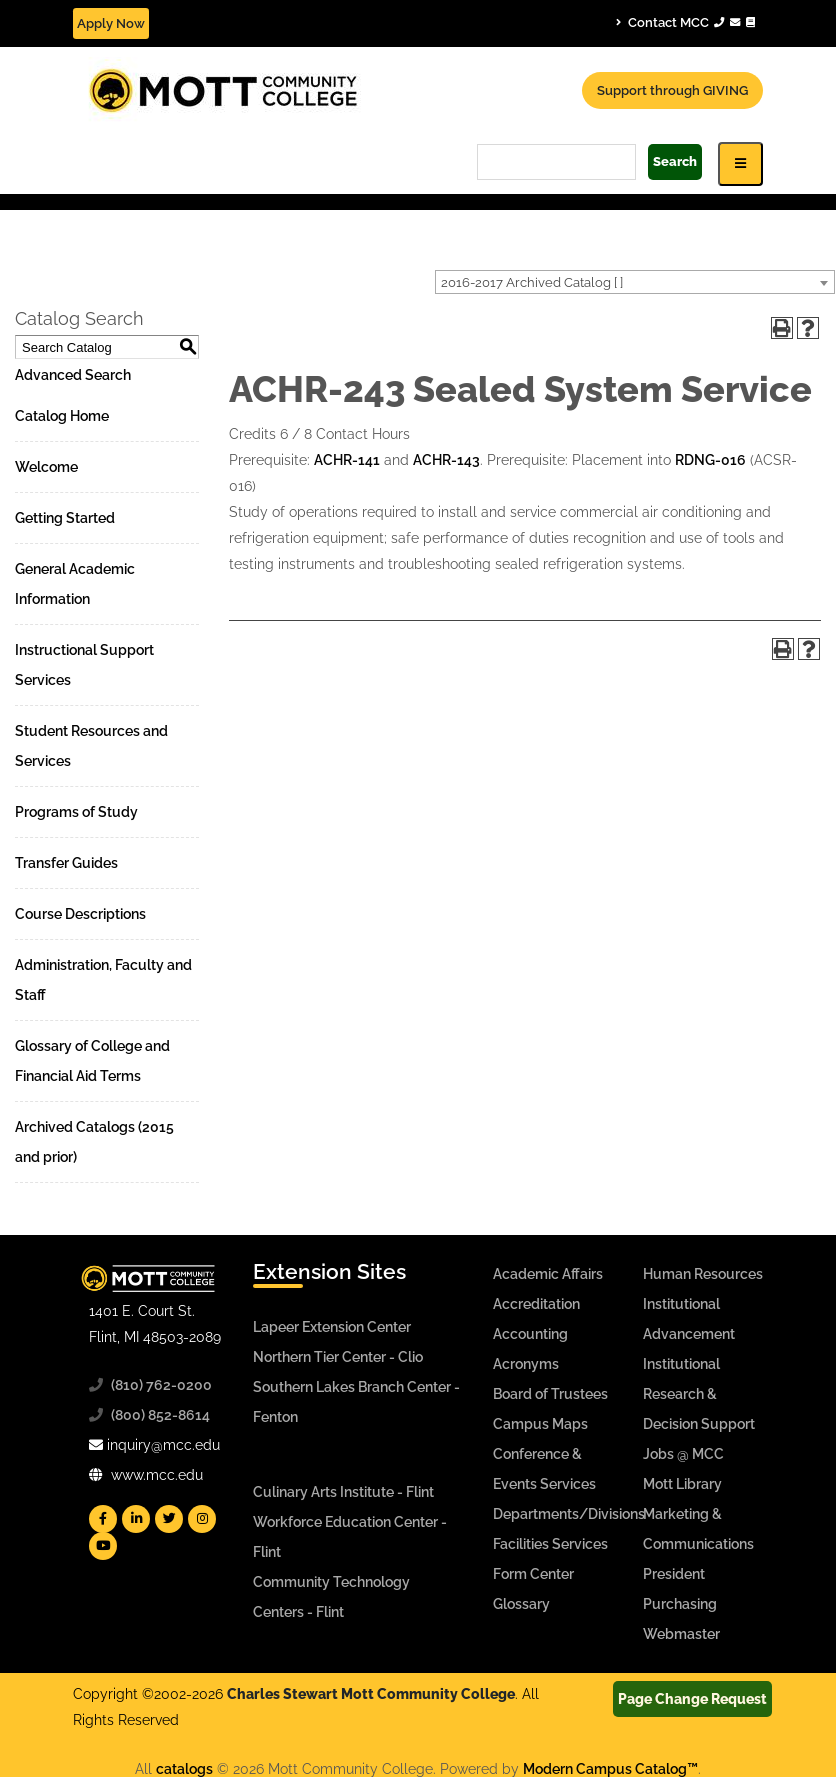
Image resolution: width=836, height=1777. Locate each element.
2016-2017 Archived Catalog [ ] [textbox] (532, 282)
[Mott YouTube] (103, 1546)
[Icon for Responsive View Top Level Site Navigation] (740, 163)
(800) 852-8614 (160, 1415)
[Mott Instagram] (202, 1519)
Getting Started (65, 518)
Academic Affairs (548, 1274)
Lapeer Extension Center (332, 1327)
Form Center (533, 1574)
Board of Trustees (550, 1394)
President (674, 1574)
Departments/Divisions (569, 1514)
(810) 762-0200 (161, 1385)
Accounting (530, 1334)
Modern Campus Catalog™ (610, 1769)
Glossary (521, 1604)
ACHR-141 (347, 460)
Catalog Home (62, 416)
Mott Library (682, 1484)
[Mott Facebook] (103, 1519)
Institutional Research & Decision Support (699, 1394)
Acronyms (526, 1364)
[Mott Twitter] (169, 1519)
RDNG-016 (710, 460)
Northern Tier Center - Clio (338, 1357)
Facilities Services (550, 1544)
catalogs (184, 1769)
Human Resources (703, 1274)
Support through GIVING (672, 90)
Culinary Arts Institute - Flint (343, 1492)
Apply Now (111, 23)
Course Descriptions (80, 914)
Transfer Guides (66, 863)
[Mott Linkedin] (136, 1519)
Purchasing (680, 1604)
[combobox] (635, 282)
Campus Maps (540, 1424)
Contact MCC (685, 22)
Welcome (46, 467)
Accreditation (536, 1304)
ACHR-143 (446, 460)
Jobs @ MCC (683, 1454)
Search (675, 161)
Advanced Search (73, 375)
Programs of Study (76, 812)
